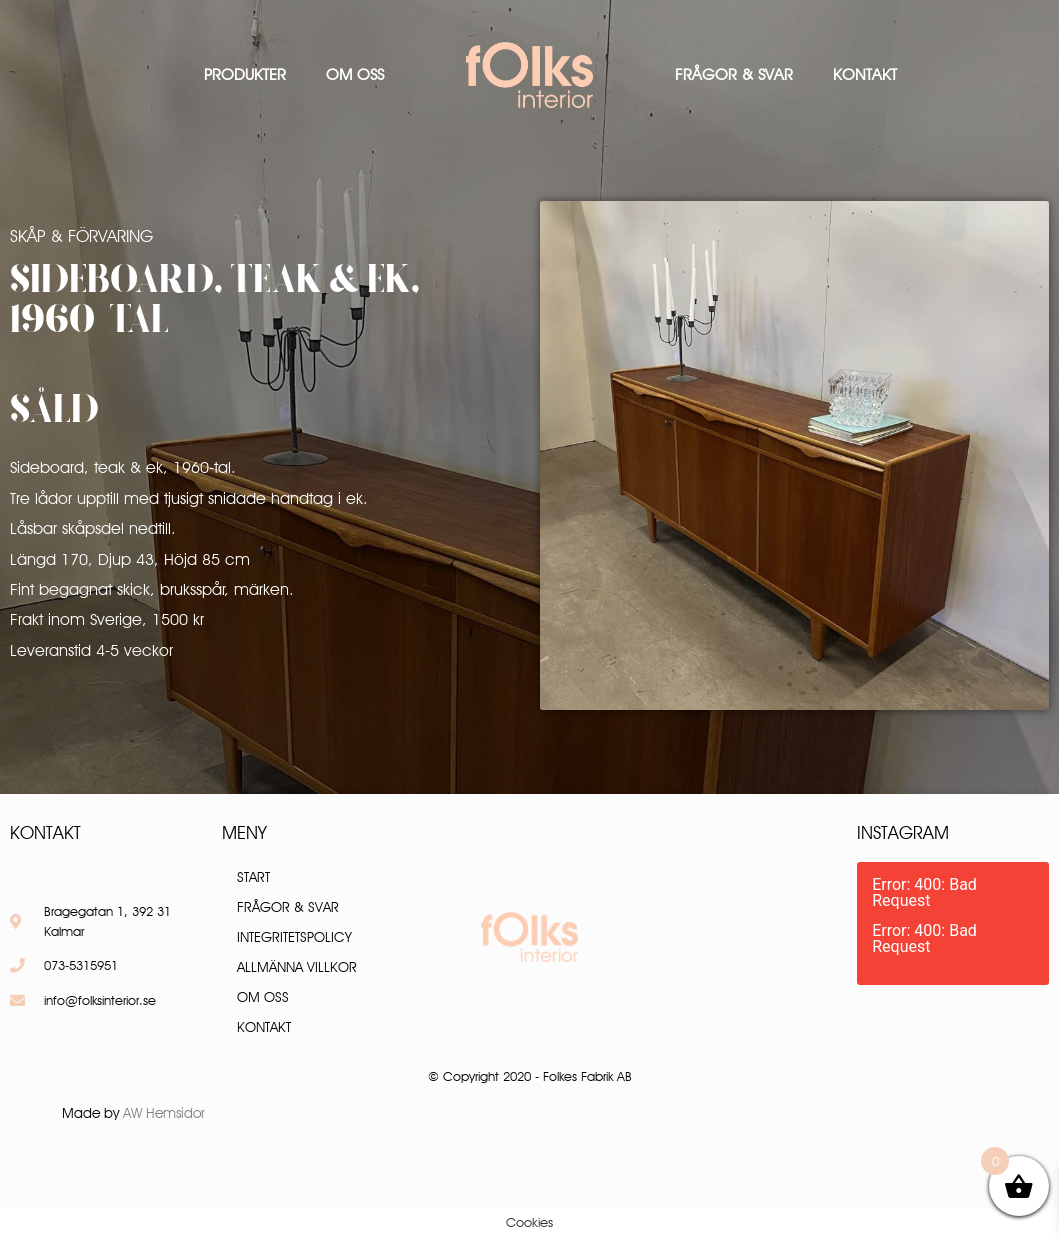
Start (253, 877)
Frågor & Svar (734, 74)
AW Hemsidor (164, 1113)
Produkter (245, 74)
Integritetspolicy (294, 937)
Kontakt (865, 74)
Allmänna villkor (297, 967)
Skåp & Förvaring (81, 236)
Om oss (355, 74)
